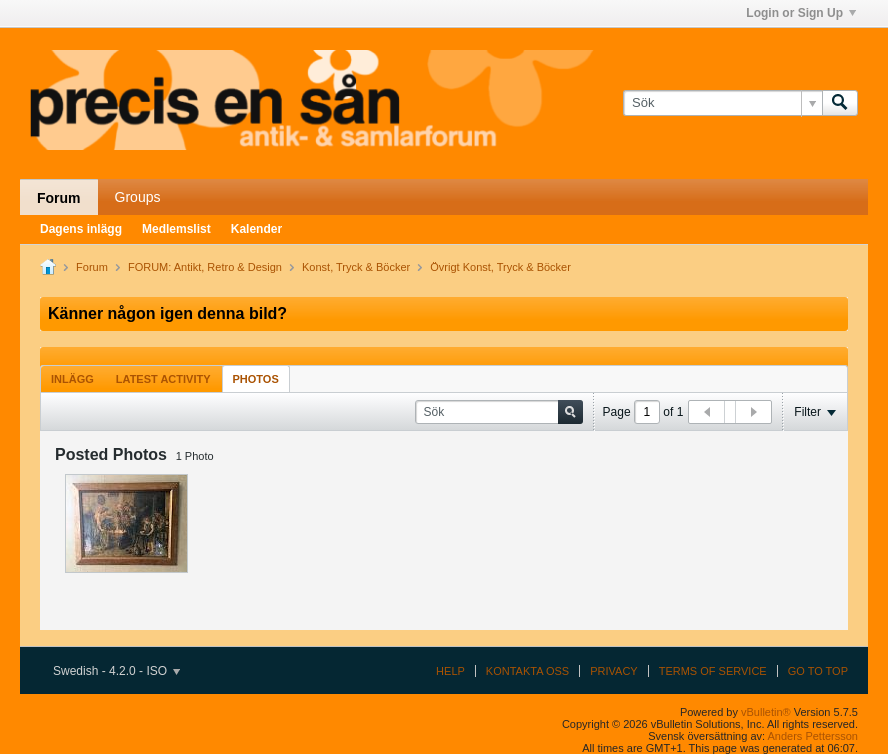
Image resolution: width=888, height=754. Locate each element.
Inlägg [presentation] (72, 379)
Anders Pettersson (813, 736)
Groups (138, 197)
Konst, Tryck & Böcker (356, 267)
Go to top (818, 671)
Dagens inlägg (81, 229)
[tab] (72, 378)
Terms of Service (713, 671)
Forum (59, 198)
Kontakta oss (527, 671)
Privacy (613, 671)
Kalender (256, 229)
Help (450, 671)
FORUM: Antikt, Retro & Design (205, 267)
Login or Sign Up (801, 13)
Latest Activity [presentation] (163, 379)
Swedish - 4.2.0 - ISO (116, 671)
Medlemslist (176, 229)
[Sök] (722, 103)
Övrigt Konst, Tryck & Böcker (500, 267)
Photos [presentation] (256, 379)
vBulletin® (766, 712)
